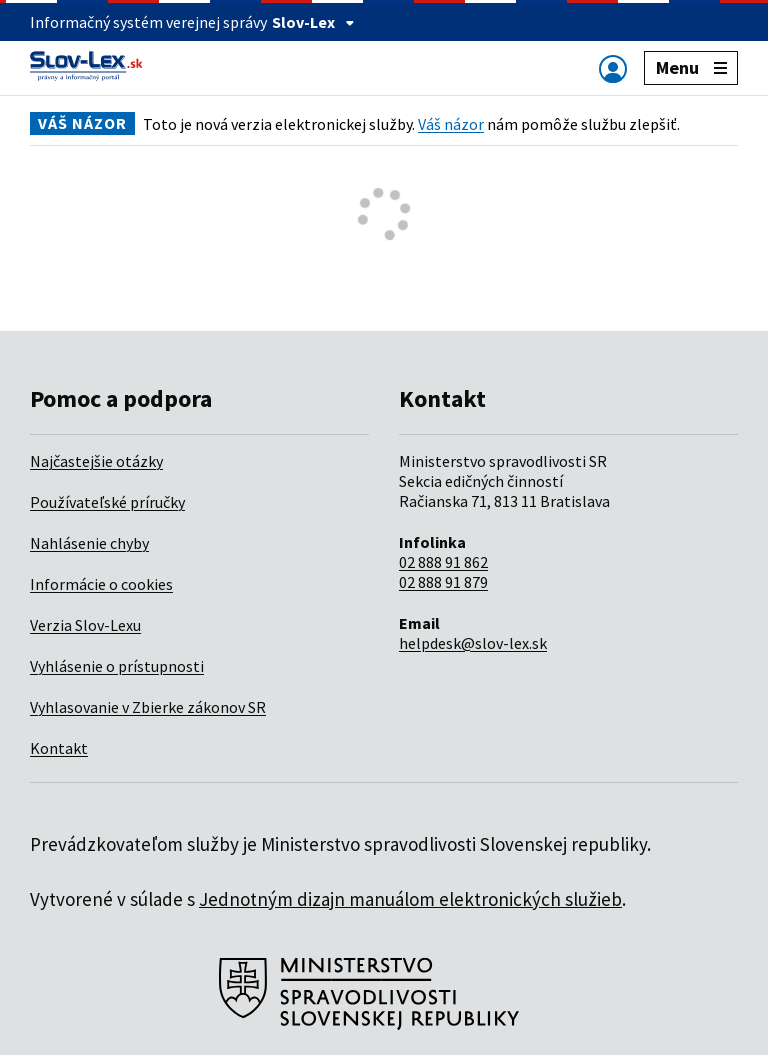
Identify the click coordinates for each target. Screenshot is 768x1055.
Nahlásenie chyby (89, 543)
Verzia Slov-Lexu (85, 625)
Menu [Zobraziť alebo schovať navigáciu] (691, 67)
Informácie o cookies (101, 584)
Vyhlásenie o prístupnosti (117, 666)
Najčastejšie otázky (96, 461)
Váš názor (451, 124)
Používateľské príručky (107, 502)
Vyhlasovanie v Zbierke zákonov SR (148, 707)
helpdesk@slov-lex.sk (473, 643)
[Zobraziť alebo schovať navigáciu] (613, 68)
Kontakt (59, 748)
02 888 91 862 (443, 562)
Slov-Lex (313, 22)
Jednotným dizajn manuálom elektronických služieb (410, 899)
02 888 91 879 (443, 582)
